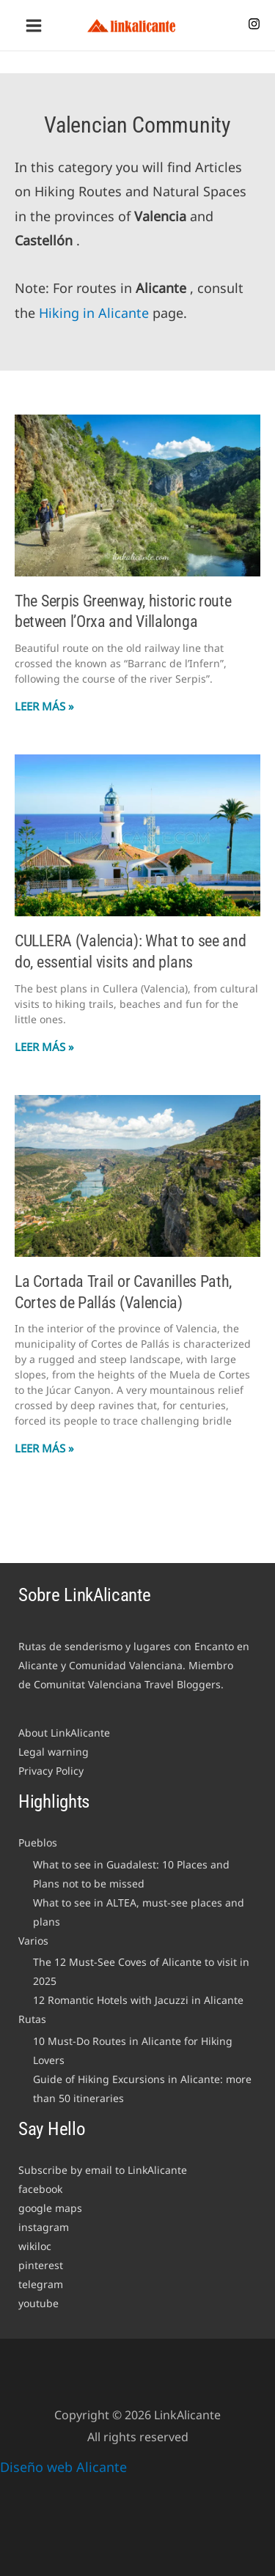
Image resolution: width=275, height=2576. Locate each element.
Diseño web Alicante (63, 2467)
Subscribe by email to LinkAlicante (102, 2170)
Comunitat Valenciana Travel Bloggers (127, 1684)
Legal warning (53, 1752)
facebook (40, 2189)
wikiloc (34, 2246)
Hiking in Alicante (94, 313)
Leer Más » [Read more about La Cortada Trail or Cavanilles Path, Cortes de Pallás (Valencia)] (44, 1448)
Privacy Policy (51, 1771)
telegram (40, 2284)
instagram (43, 2227)
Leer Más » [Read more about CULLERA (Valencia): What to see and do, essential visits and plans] (44, 1046)
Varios (33, 1941)
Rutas (32, 2019)
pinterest (40, 2265)
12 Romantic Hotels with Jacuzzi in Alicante (138, 2000)
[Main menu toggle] (33, 25)
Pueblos (37, 1842)
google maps (50, 2208)
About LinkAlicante (64, 1733)
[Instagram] (254, 24)
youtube (38, 2303)
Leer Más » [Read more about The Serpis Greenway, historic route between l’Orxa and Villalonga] (44, 706)
